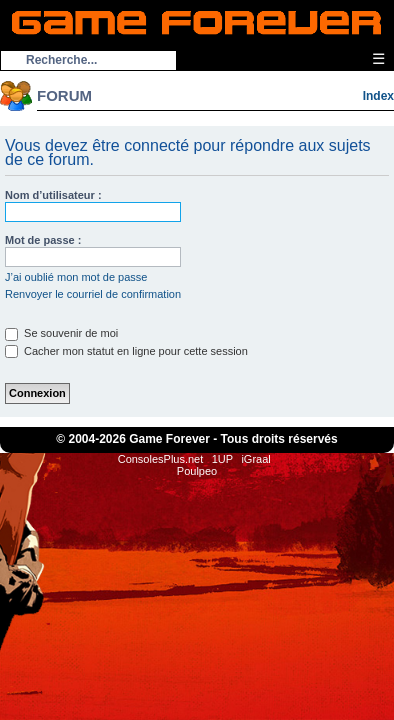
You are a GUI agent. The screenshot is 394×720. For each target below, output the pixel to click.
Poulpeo (197, 471)
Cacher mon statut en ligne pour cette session (126, 351)
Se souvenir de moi (61, 333)
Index (378, 96)
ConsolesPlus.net (161, 459)
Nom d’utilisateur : (53, 195)
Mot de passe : (43, 240)
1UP (222, 459)
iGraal (255, 459)
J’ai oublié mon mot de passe (76, 277)
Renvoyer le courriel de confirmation (93, 294)
